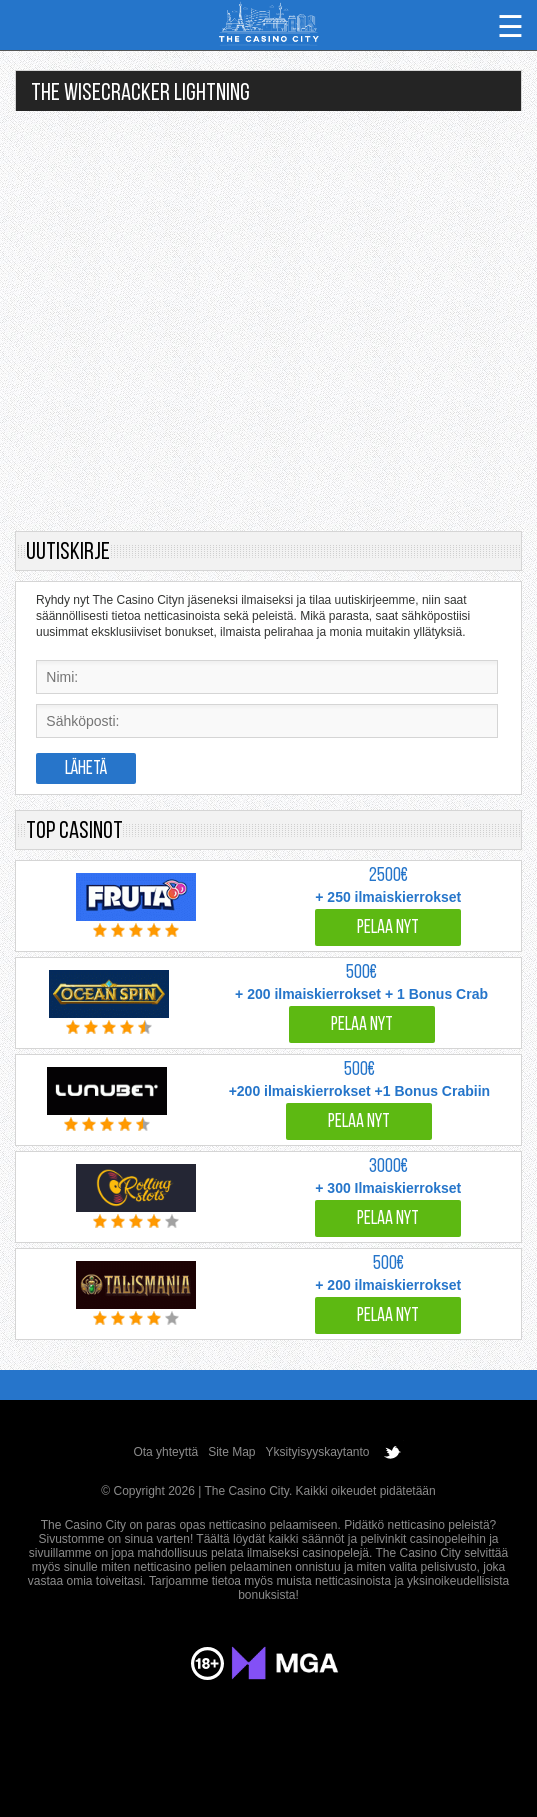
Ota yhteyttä (165, 1452)
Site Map (231, 1452)
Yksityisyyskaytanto (318, 1452)
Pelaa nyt (388, 928)
